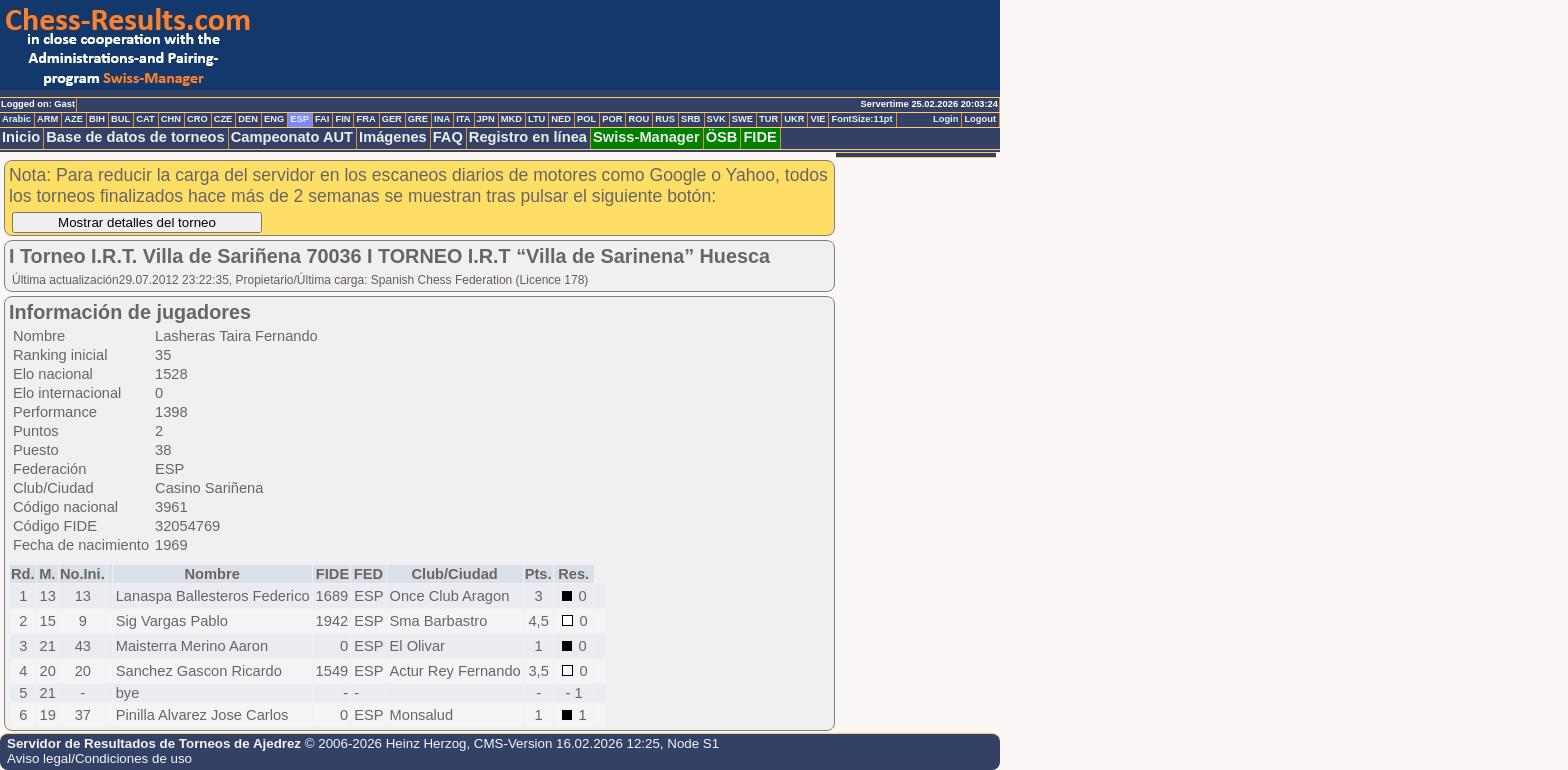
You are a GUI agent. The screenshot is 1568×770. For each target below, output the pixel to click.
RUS (665, 119)
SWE (742, 119)
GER (392, 119)
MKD (511, 119)
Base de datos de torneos (135, 137)
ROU (638, 119)
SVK (716, 119)
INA (442, 119)
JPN (486, 119)
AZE (73, 119)
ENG (274, 119)
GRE (418, 119)
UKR (794, 119)
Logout (980, 119)
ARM (47, 119)
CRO (197, 119)
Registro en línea (528, 137)
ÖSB (722, 137)
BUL (120, 119)
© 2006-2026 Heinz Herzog (386, 743)
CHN (171, 119)
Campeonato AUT (292, 137)
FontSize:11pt (861, 119)
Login (945, 119)
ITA (463, 119)
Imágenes (393, 137)
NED (561, 119)
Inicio (21, 137)
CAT (145, 119)
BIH (97, 119)
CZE (223, 119)
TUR (768, 119)
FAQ (448, 137)
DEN (248, 119)
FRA (365, 119)
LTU (536, 119)
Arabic (16, 119)
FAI (322, 119)
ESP (299, 119)
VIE (817, 119)
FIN (342, 119)
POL (586, 119)
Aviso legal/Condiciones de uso (99, 758)
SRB (691, 119)
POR (612, 119)
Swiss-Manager (646, 137)
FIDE (759, 137)
